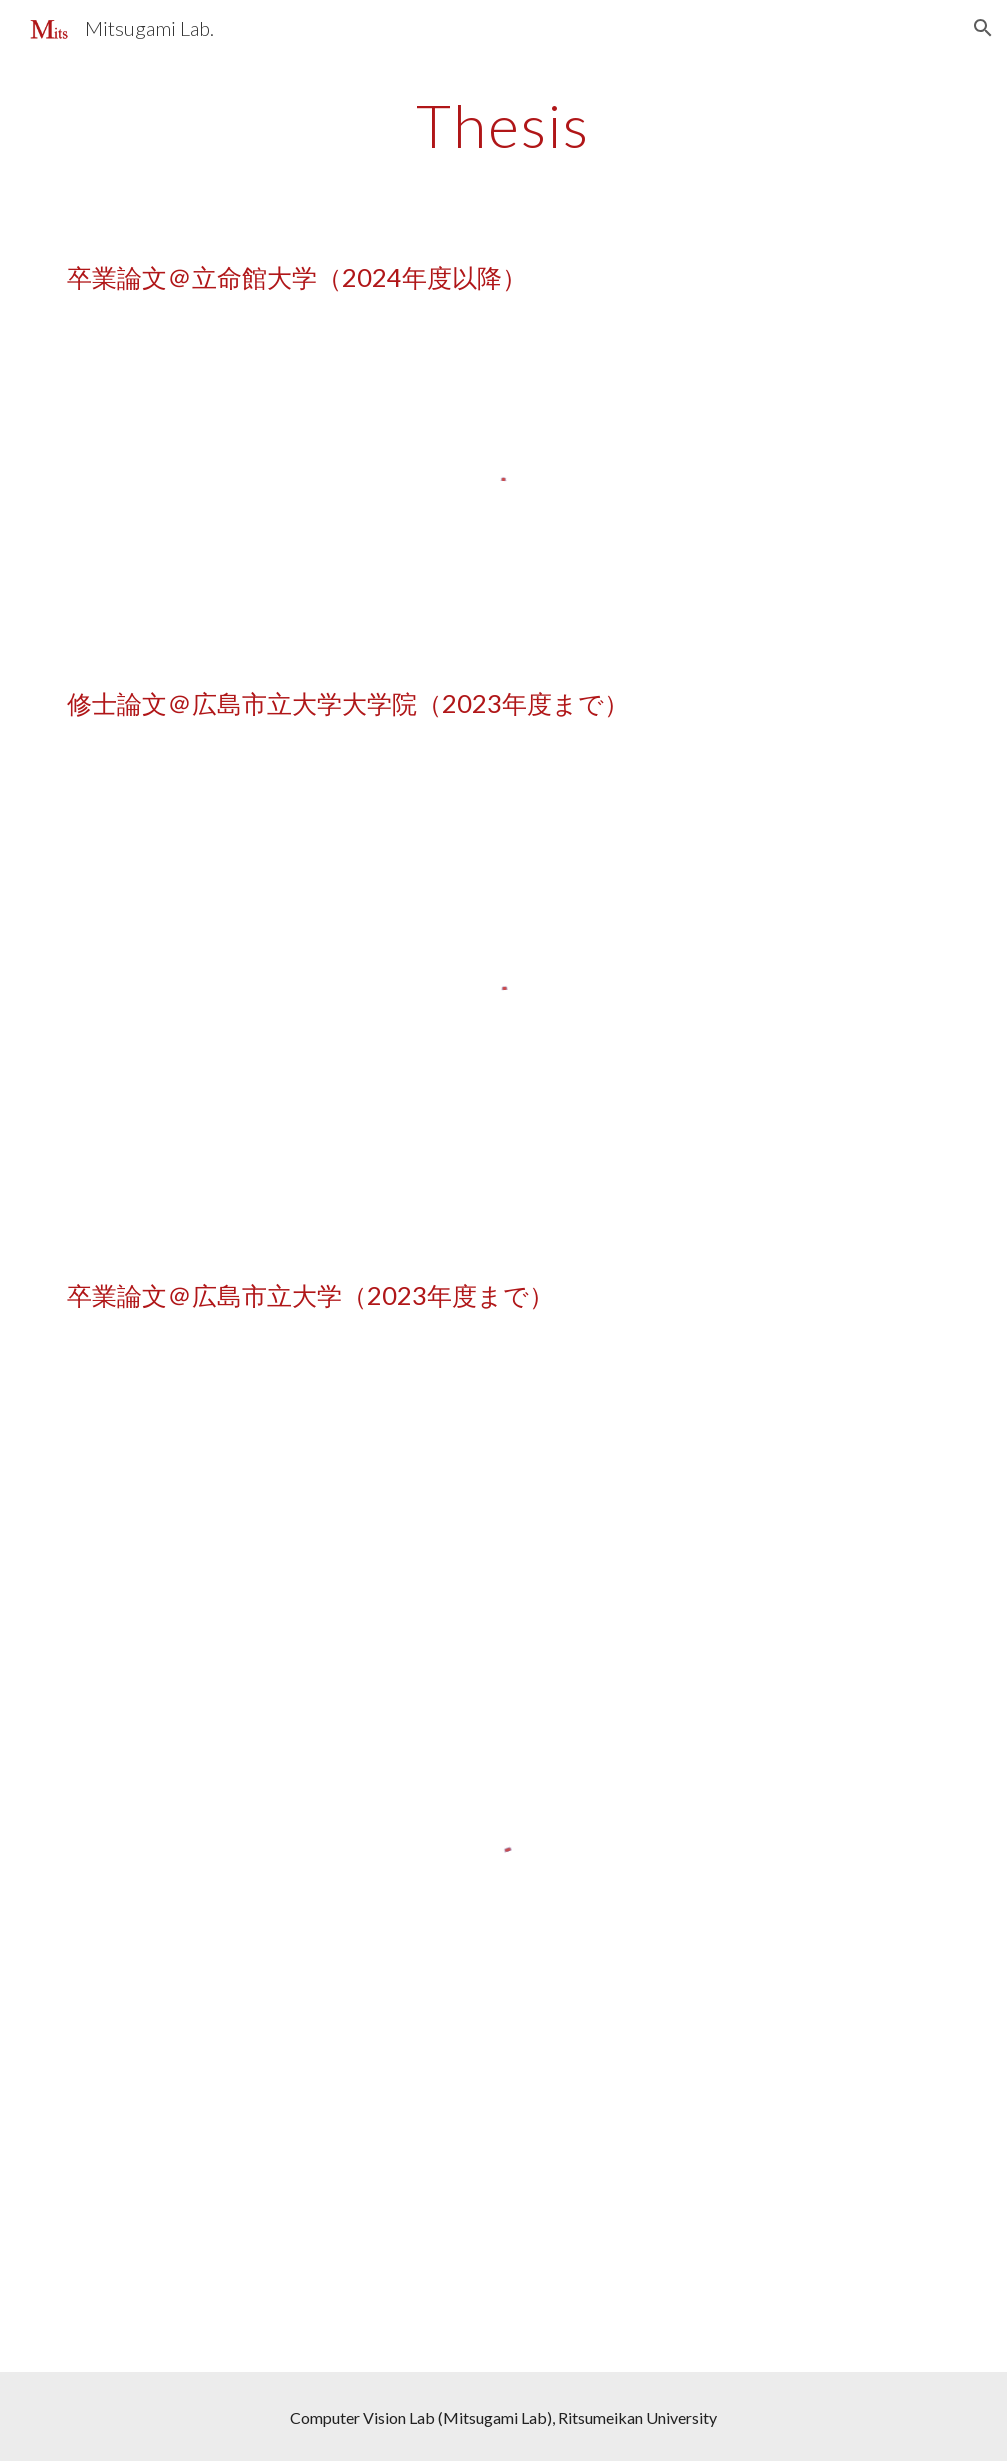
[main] (503, 125)
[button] (983, 28)
